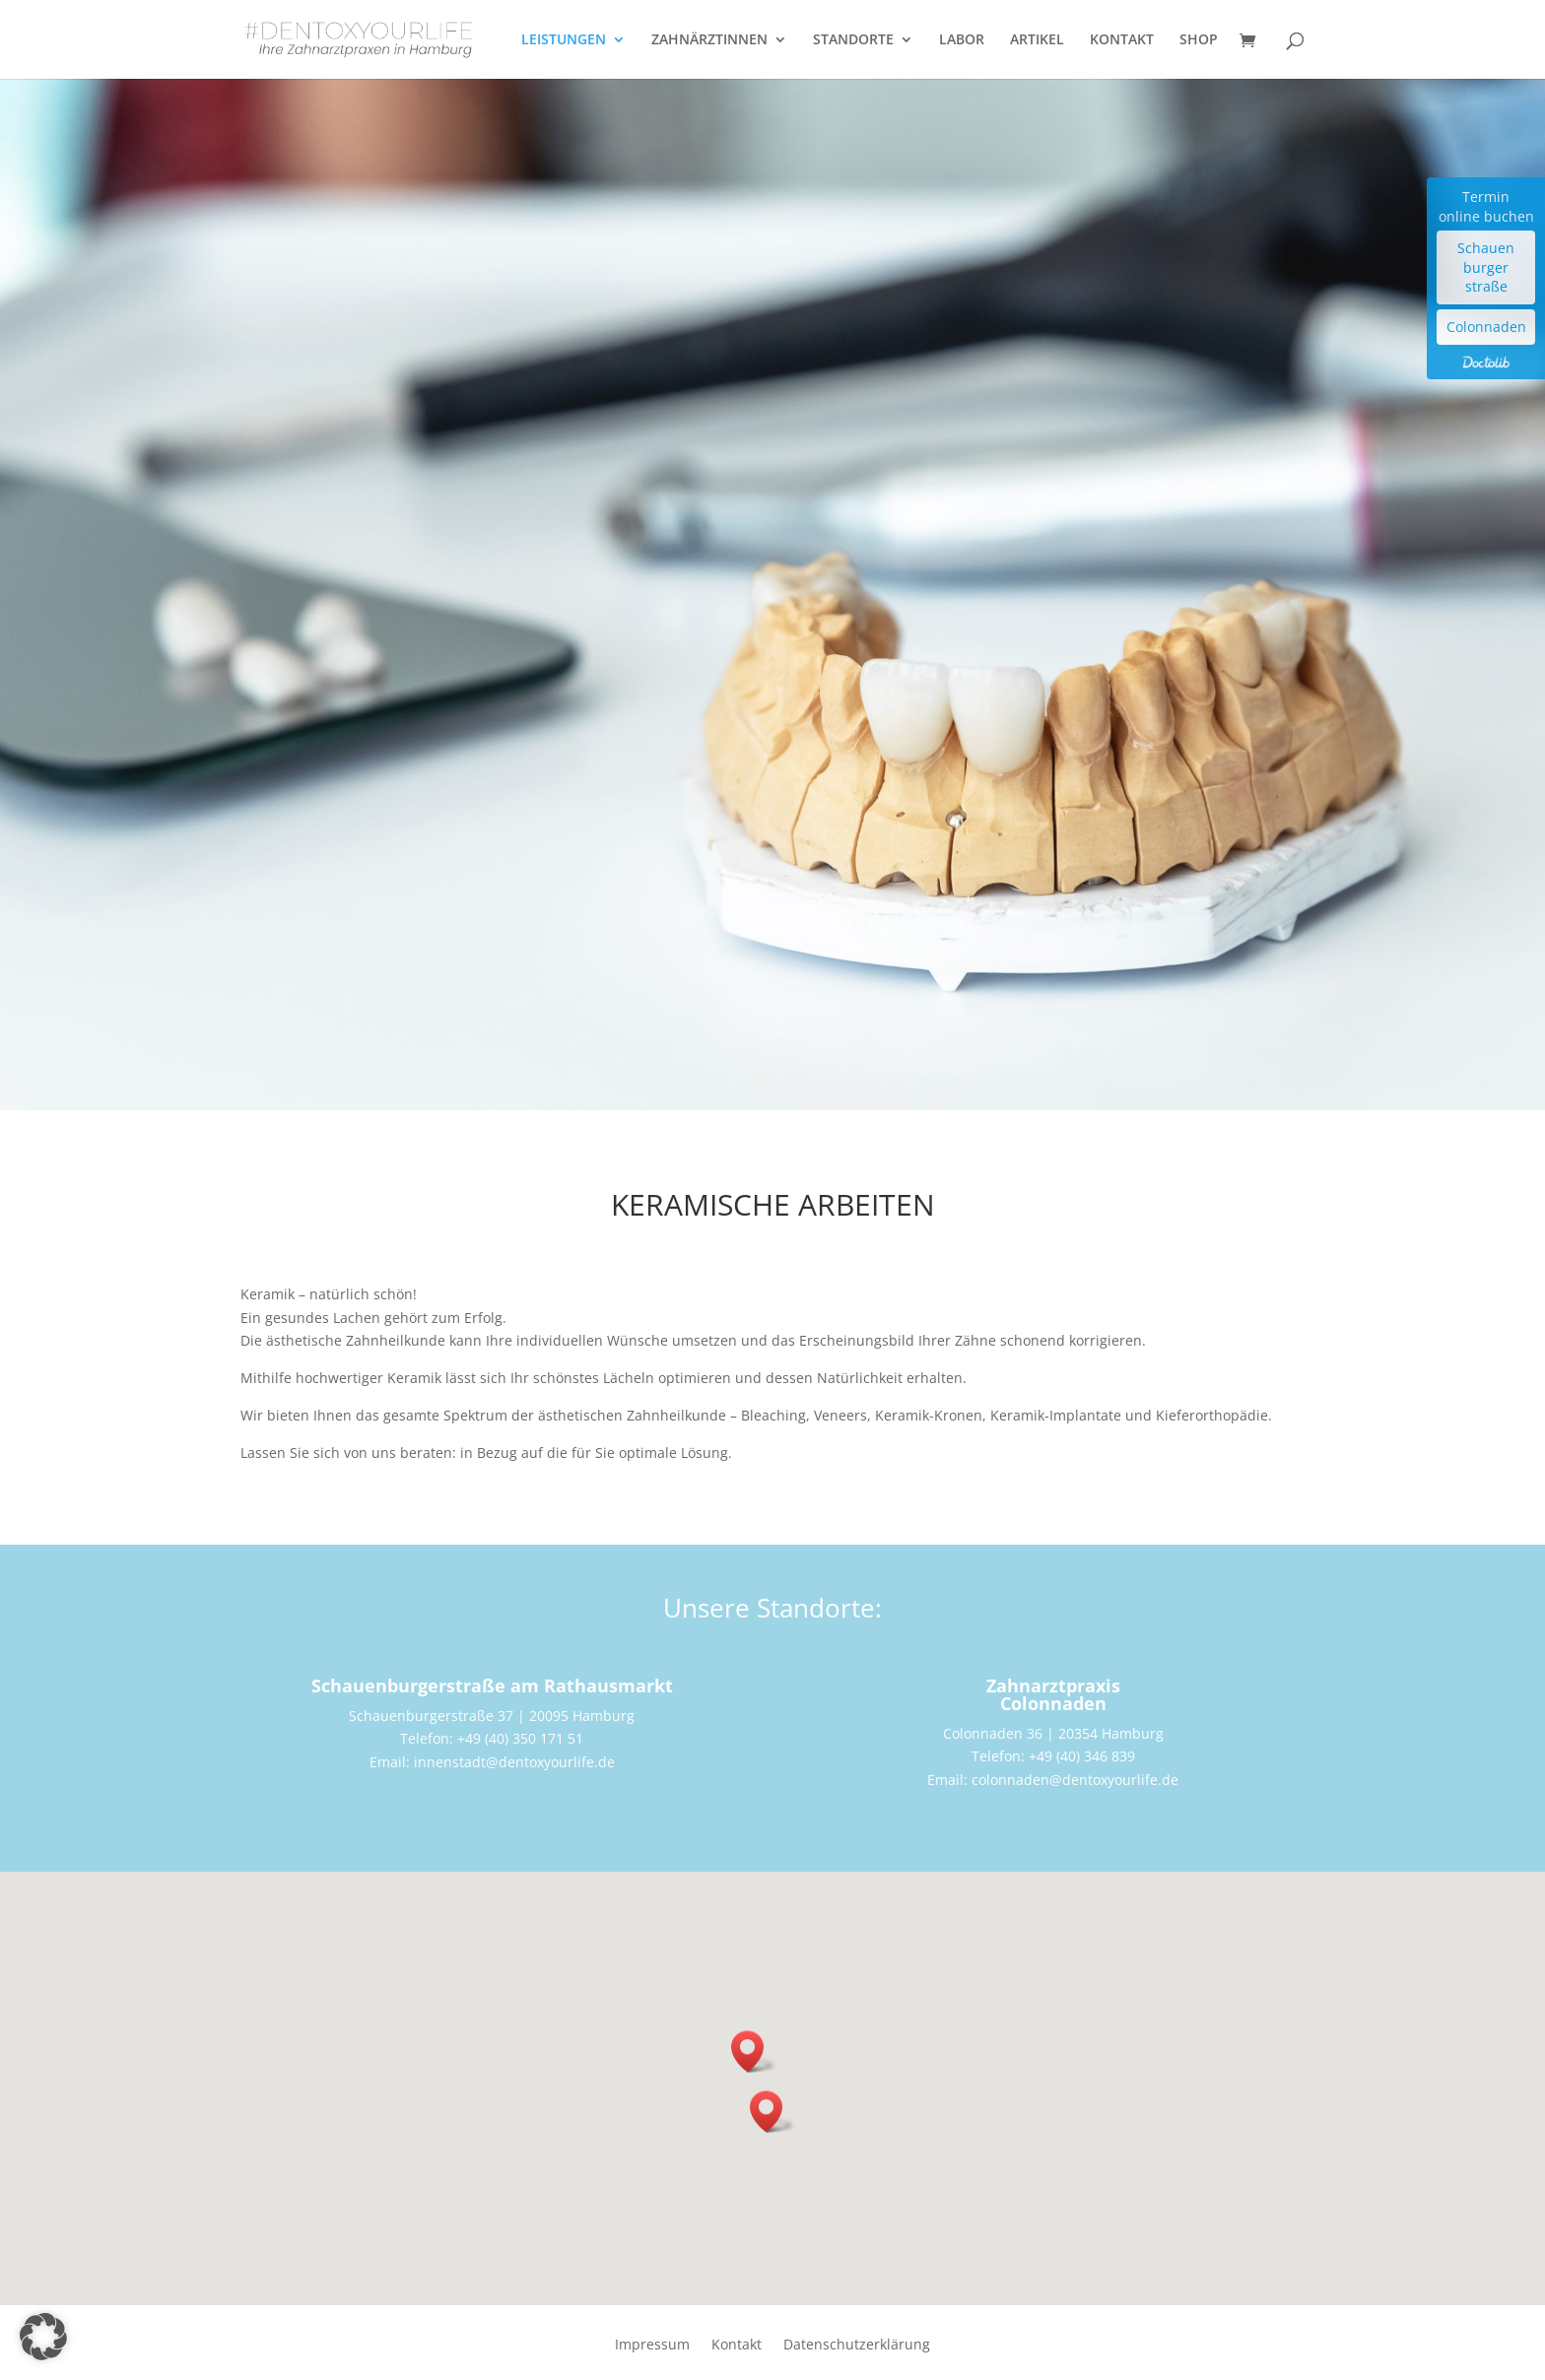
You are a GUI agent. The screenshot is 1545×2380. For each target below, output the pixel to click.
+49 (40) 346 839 (1082, 1756)
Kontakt (736, 2345)
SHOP (1198, 40)
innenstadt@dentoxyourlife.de (514, 1761)
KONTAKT (1122, 40)
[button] (772, 2111)
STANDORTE (853, 40)
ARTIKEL (1037, 40)
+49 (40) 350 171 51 (520, 1738)
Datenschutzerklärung (856, 2345)
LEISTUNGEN (563, 40)
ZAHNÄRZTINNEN (709, 40)
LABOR (961, 40)
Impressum (652, 2345)
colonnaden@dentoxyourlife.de (1075, 1779)
